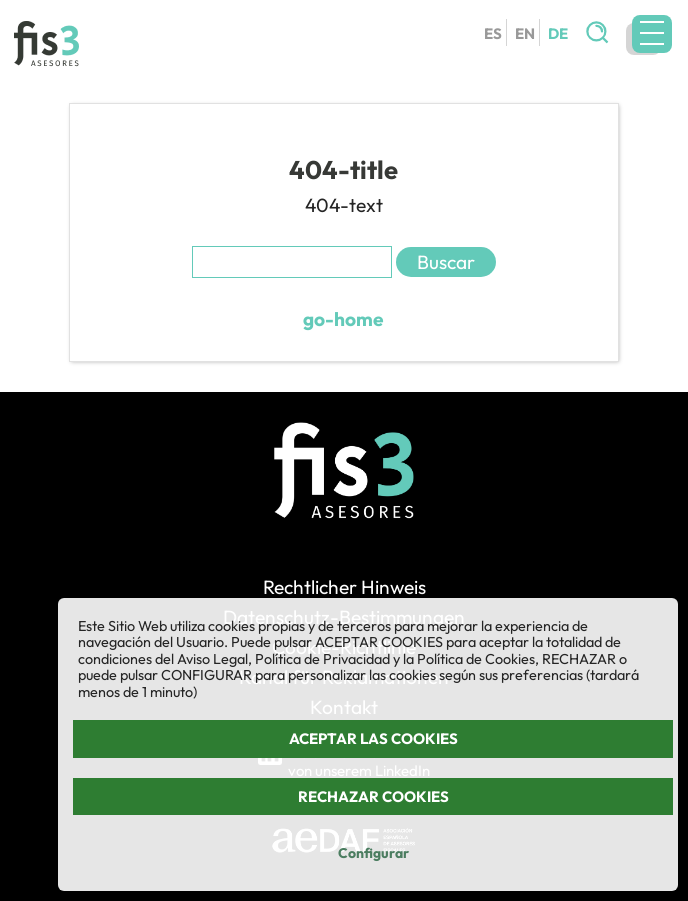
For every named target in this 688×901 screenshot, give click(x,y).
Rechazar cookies (373, 796)
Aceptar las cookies (373, 738)
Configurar (373, 853)
